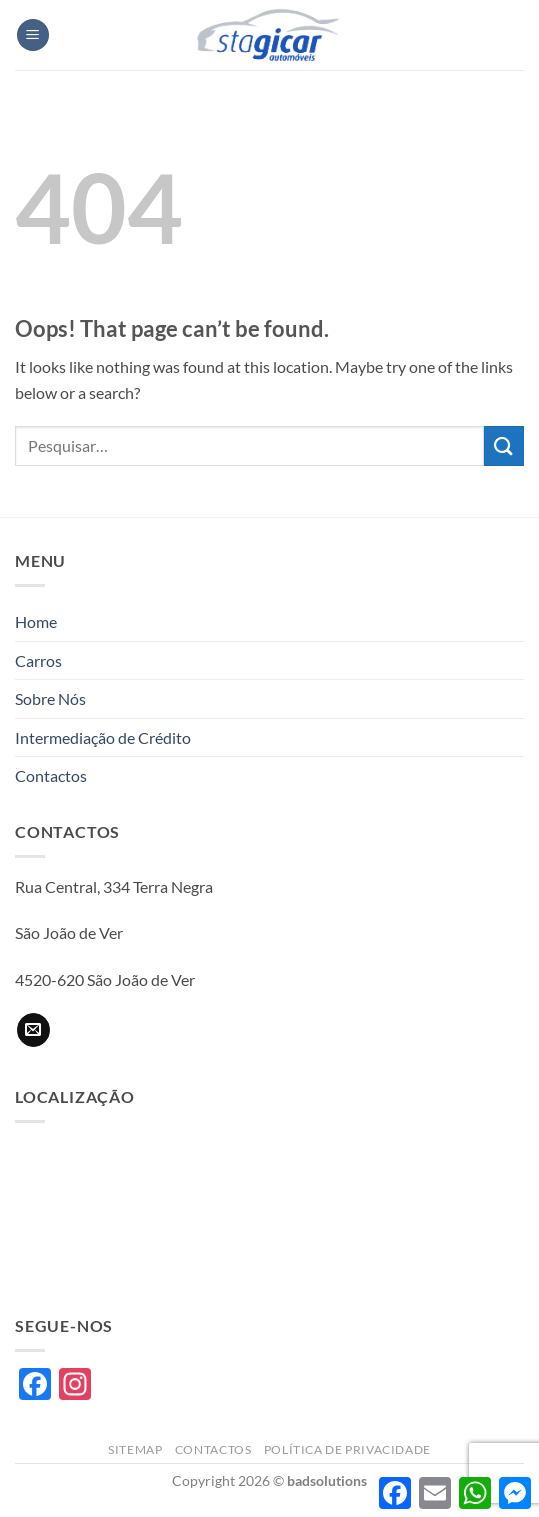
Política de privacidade (347, 1449)
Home (36, 621)
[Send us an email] (33, 1030)
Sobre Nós (50, 698)
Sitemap (135, 1449)
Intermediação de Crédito (103, 737)
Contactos (51, 775)
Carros (38, 660)
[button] (33, 35)
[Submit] (504, 445)
